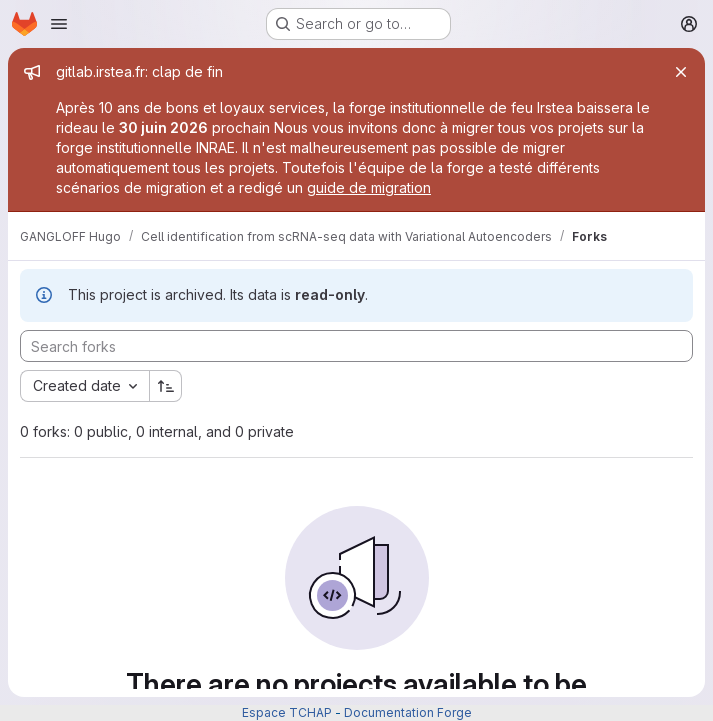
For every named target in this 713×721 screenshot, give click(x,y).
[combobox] (84, 386)
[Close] (681, 72)
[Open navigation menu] (59, 24)
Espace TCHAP (287, 712)
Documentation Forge (408, 712)
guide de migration (369, 187)
